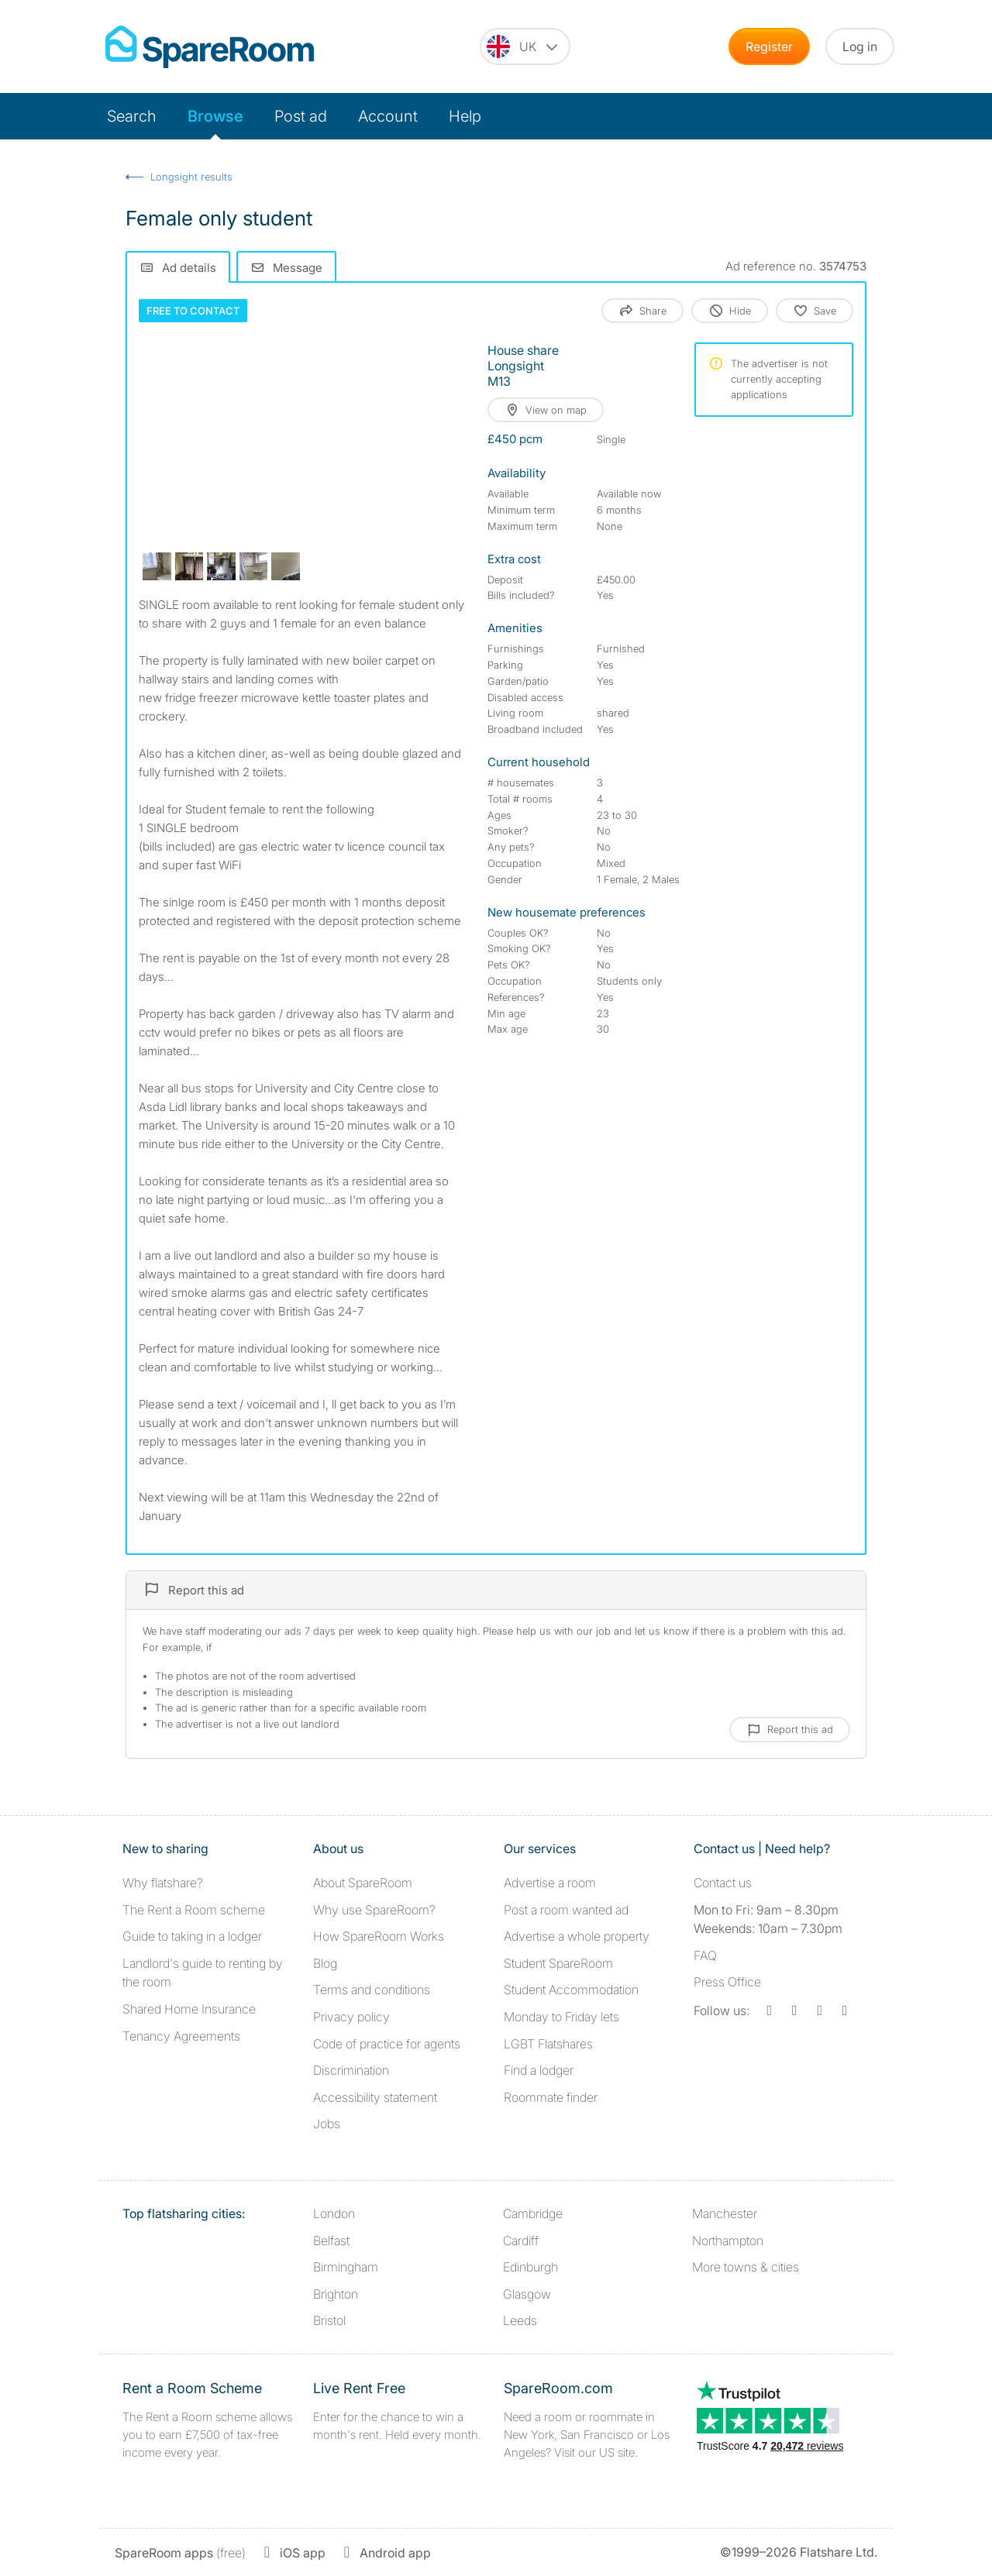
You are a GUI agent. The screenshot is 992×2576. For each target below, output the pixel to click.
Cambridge (533, 2213)
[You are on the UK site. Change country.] (525, 46)
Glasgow (527, 2294)
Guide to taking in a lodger (192, 1936)
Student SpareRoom (558, 1963)
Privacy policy (351, 2016)
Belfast (331, 2240)
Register (769, 46)
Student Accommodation (571, 1989)
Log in (859, 46)
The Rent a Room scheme (193, 1909)
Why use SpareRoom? (374, 1909)
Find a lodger (539, 2070)
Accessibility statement (375, 2097)
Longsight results (191, 176)
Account (388, 116)
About (362, 1882)
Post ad (300, 116)
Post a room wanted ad (566, 1909)
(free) (180, 2553)
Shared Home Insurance (189, 2009)
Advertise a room (550, 1882)
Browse (215, 116)
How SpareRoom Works (378, 1936)
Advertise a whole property (576, 1936)
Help (465, 116)
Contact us (723, 1882)
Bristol (329, 2320)
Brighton (335, 2294)
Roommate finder (551, 2097)
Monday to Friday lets (561, 2016)
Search (132, 116)
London (334, 2213)
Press (727, 1982)
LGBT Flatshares (548, 2044)
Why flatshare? (162, 1882)
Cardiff (521, 2240)
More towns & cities (745, 2267)
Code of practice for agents (386, 2044)
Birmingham (345, 2267)
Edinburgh (530, 2267)
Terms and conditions (371, 1989)
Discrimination (351, 2070)
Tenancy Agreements (181, 2036)
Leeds (520, 2320)
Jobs (326, 2123)
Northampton (727, 2240)
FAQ (705, 1955)
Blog (325, 1963)
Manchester (724, 2213)
